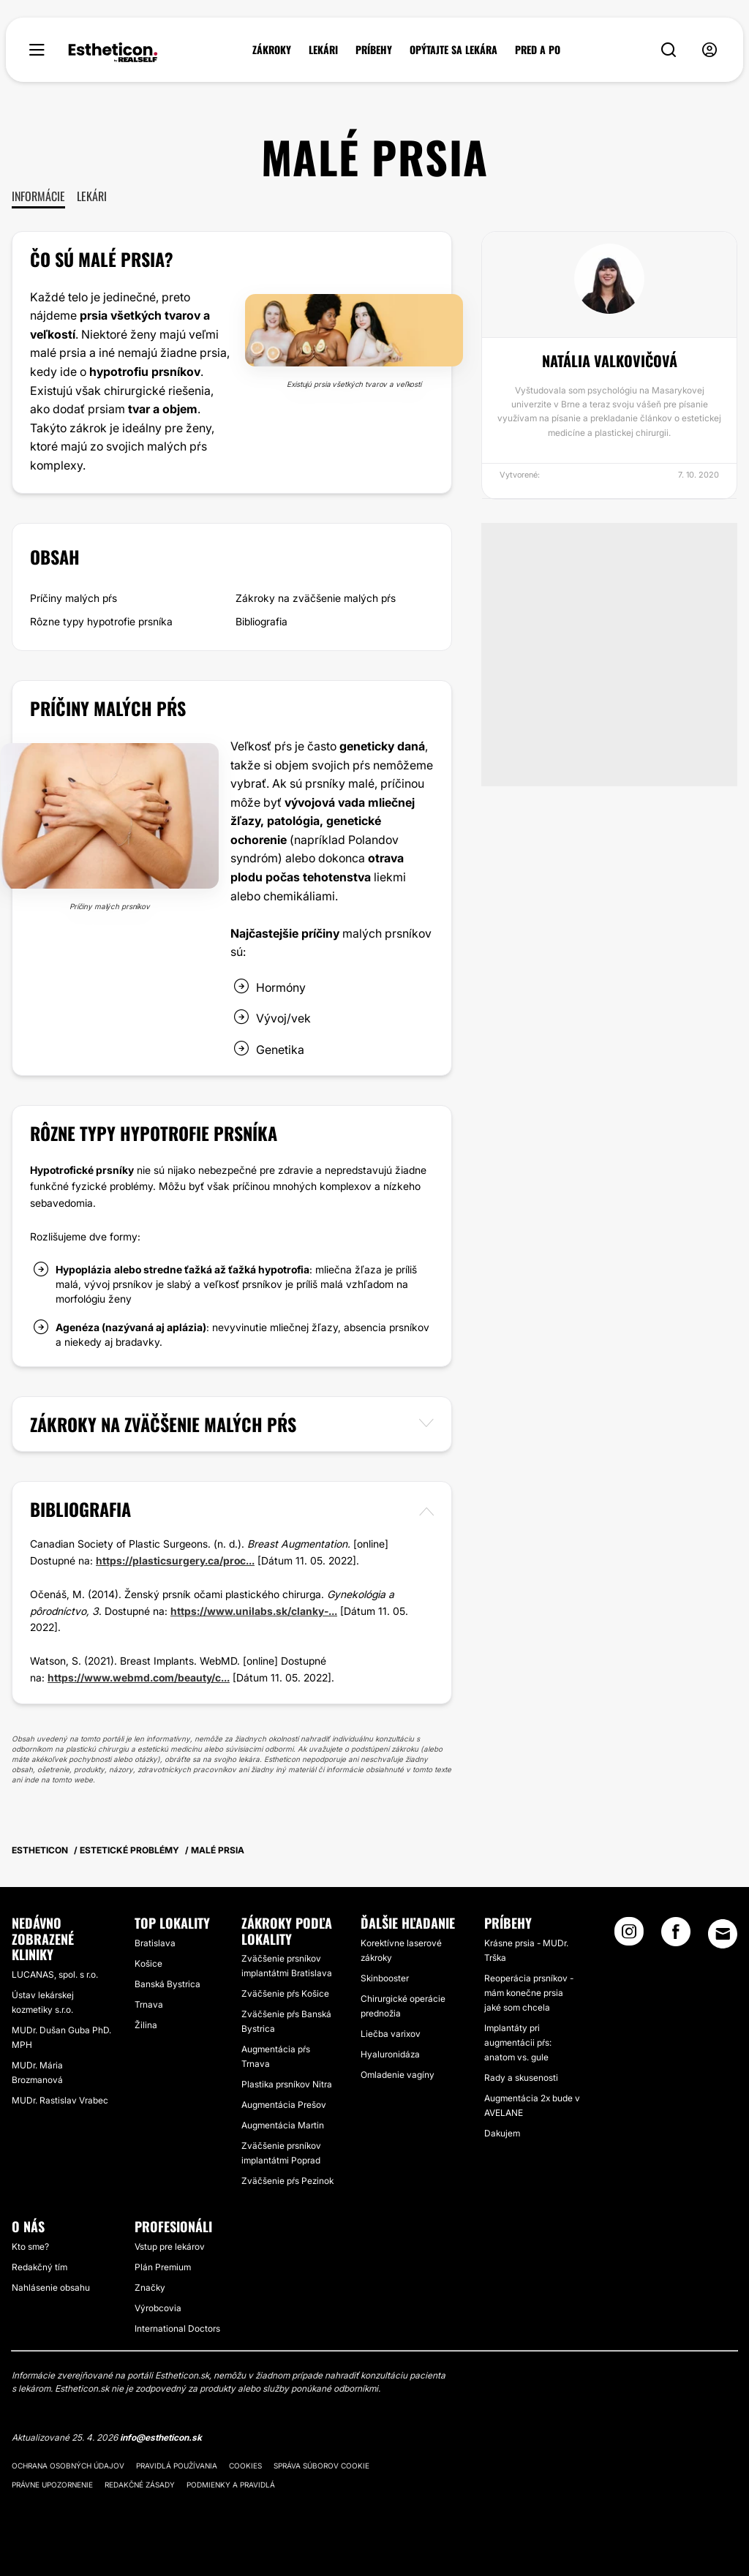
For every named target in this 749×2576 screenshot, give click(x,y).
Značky (150, 2287)
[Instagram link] (629, 1936)
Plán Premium (163, 2266)
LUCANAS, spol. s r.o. (55, 1974)
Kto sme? (30, 2246)
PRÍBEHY (373, 49)
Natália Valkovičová (609, 361)
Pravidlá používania (176, 2465)
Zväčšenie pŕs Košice (285, 1993)
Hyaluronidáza (390, 2054)
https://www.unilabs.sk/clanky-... (253, 1611)
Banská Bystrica (167, 1983)
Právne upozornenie (52, 2484)
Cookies (245, 2465)
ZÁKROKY (271, 49)
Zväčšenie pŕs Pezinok (287, 2180)
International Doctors (177, 2328)
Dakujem (502, 2133)
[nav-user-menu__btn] (709, 50)
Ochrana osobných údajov (68, 2465)
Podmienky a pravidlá (231, 2484)
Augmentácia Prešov (283, 2104)
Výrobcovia (158, 2307)
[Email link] (722, 1933)
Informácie (38, 196)
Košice (148, 1963)
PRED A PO (537, 49)
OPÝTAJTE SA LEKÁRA (453, 49)
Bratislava (155, 1942)
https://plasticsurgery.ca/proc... (175, 1560)
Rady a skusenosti (521, 2077)
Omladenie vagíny (397, 2074)
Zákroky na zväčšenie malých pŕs (316, 598)
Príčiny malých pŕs (73, 598)
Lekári (92, 196)
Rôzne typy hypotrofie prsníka (101, 621)
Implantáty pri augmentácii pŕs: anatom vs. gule (518, 2042)
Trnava (149, 2004)
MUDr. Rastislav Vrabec (60, 2100)
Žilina (146, 2024)
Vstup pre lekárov (170, 2246)
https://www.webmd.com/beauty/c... (139, 1677)
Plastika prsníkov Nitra (286, 2084)
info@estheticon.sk (161, 2437)
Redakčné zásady (140, 2484)
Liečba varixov (391, 2033)
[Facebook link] (675, 1936)
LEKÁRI (323, 49)
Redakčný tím (39, 2266)
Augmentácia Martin (282, 2125)
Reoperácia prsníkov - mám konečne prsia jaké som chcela (528, 1993)
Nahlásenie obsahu (51, 2287)
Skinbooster (385, 1978)
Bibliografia (261, 621)
